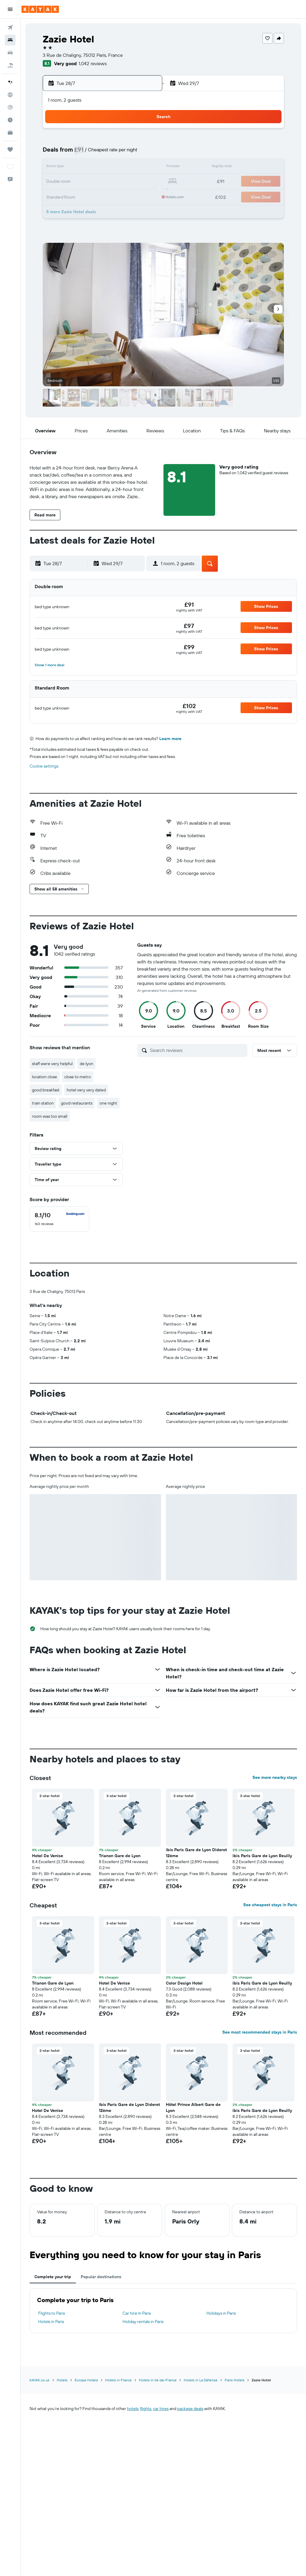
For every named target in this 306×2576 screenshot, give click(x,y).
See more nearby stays (275, 1777)
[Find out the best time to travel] (10, 120)
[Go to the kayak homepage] (40, 9)
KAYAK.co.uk (40, 2380)
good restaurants (76, 1103)
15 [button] (86, 167)
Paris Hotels (234, 2380)
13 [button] (57, 167)
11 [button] (129, 153)
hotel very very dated (86, 1090)
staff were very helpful (52, 1063)
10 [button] (114, 153)
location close (44, 1076)
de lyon (86, 1063)
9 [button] (100, 153)
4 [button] (129, 139)
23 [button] (100, 182)
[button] (10, 9)
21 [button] (71, 182)
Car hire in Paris (137, 2313)
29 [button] (85, 196)
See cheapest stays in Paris (270, 1904)
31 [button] (114, 196)
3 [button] (114, 139)
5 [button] (143, 139)
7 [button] (71, 153)
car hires (161, 2408)
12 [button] (143, 153)
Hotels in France (118, 2380)
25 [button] (128, 182)
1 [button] (86, 139)
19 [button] (143, 167)
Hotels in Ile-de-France (158, 2380)
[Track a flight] (10, 107)
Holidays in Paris (221, 2313)
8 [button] (86, 153)
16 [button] (100, 167)
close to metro (77, 1076)
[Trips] (10, 149)
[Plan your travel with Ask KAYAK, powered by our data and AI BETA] (10, 82)
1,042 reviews (93, 63)
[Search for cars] (10, 53)
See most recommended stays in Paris (259, 2032)
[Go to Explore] (10, 95)
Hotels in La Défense (201, 2380)
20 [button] (57, 182)
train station (43, 1103)
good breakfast (45, 1090)
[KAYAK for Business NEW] (10, 132)
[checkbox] (59, 1219)
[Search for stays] (10, 40)
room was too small (49, 1116)
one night (108, 1103)
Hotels (62, 2380)
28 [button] (71, 196)
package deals (190, 2408)
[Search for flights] (10, 27)
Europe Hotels (86, 2380)
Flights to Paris (51, 2313)
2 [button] (100, 139)
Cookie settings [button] (44, 766)
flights (145, 2408)
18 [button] (129, 167)
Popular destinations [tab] (101, 2276)
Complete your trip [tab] (52, 2276)
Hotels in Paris (51, 2321)
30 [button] (100, 196)
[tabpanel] (163, 2311)
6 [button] (57, 153)
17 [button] (114, 167)
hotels (132, 2408)
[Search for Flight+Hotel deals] (10, 65)
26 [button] (143, 182)
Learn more (170, 738)
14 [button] (71, 167)
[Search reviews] (197, 1050)
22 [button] (85, 182)
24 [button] (114, 182)
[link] (189, 604)
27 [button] (57, 196)
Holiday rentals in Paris (143, 2321)
